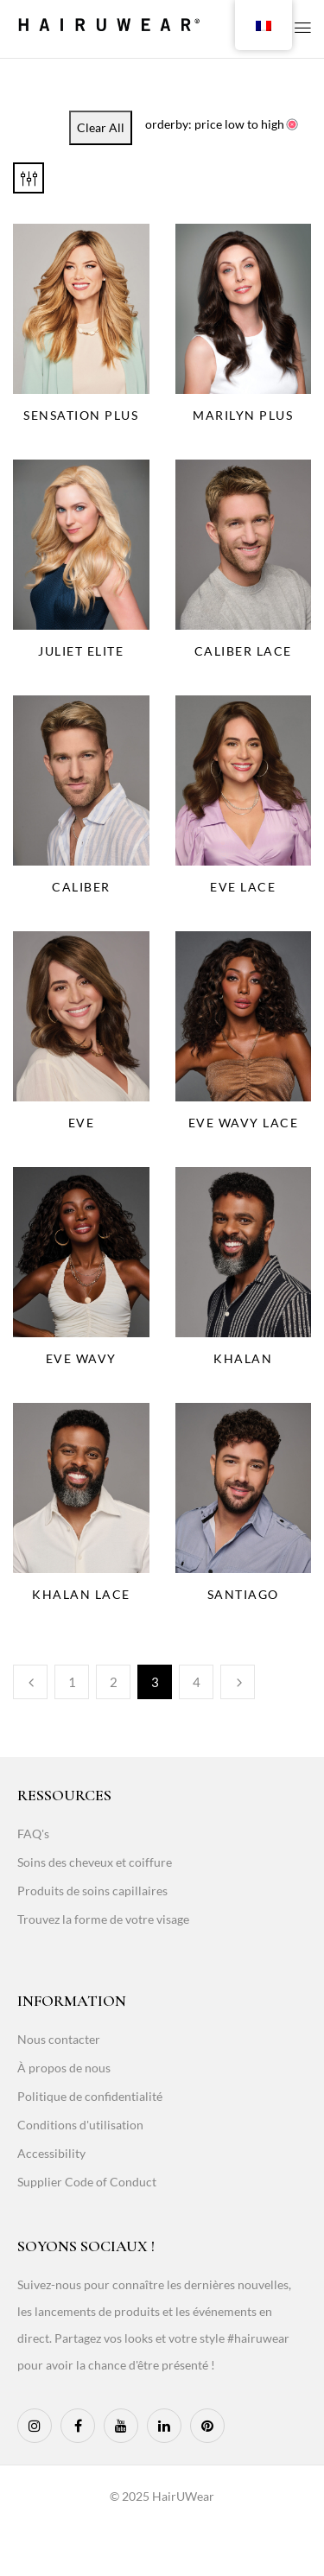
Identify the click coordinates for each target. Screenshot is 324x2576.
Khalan (242, 1358)
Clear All (100, 127)
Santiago (243, 1594)
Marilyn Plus (243, 415)
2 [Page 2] (114, 1682)
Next (237, 1682)
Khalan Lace (81, 1594)
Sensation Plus (80, 415)
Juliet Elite (81, 651)
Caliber (81, 886)
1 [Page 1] (72, 1682)
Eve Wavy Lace (243, 1122)
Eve (81, 1122)
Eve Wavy (81, 1358)
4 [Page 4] (196, 1682)
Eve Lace (243, 886)
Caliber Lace (243, 651)
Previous (30, 1682)
